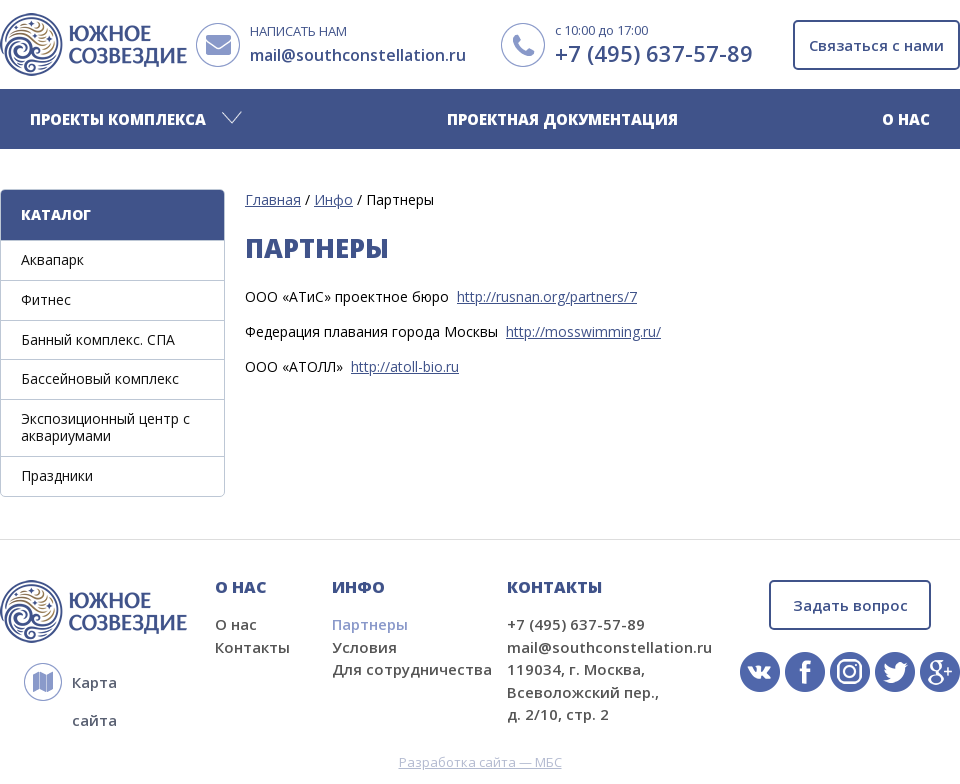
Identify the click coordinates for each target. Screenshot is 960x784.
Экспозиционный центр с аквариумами (105, 427)
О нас (906, 119)
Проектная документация (562, 119)
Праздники (57, 475)
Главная (273, 199)
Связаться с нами (876, 45)
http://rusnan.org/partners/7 (547, 296)
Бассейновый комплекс (100, 378)
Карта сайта (94, 686)
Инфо (333, 199)
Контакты (252, 647)
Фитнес (46, 299)
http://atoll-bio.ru (405, 366)
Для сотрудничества (412, 669)
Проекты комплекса (118, 119)
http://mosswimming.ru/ (583, 331)
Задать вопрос (850, 605)
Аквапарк (52, 259)
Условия (364, 647)
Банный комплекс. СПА (98, 339)
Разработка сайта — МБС (480, 762)
